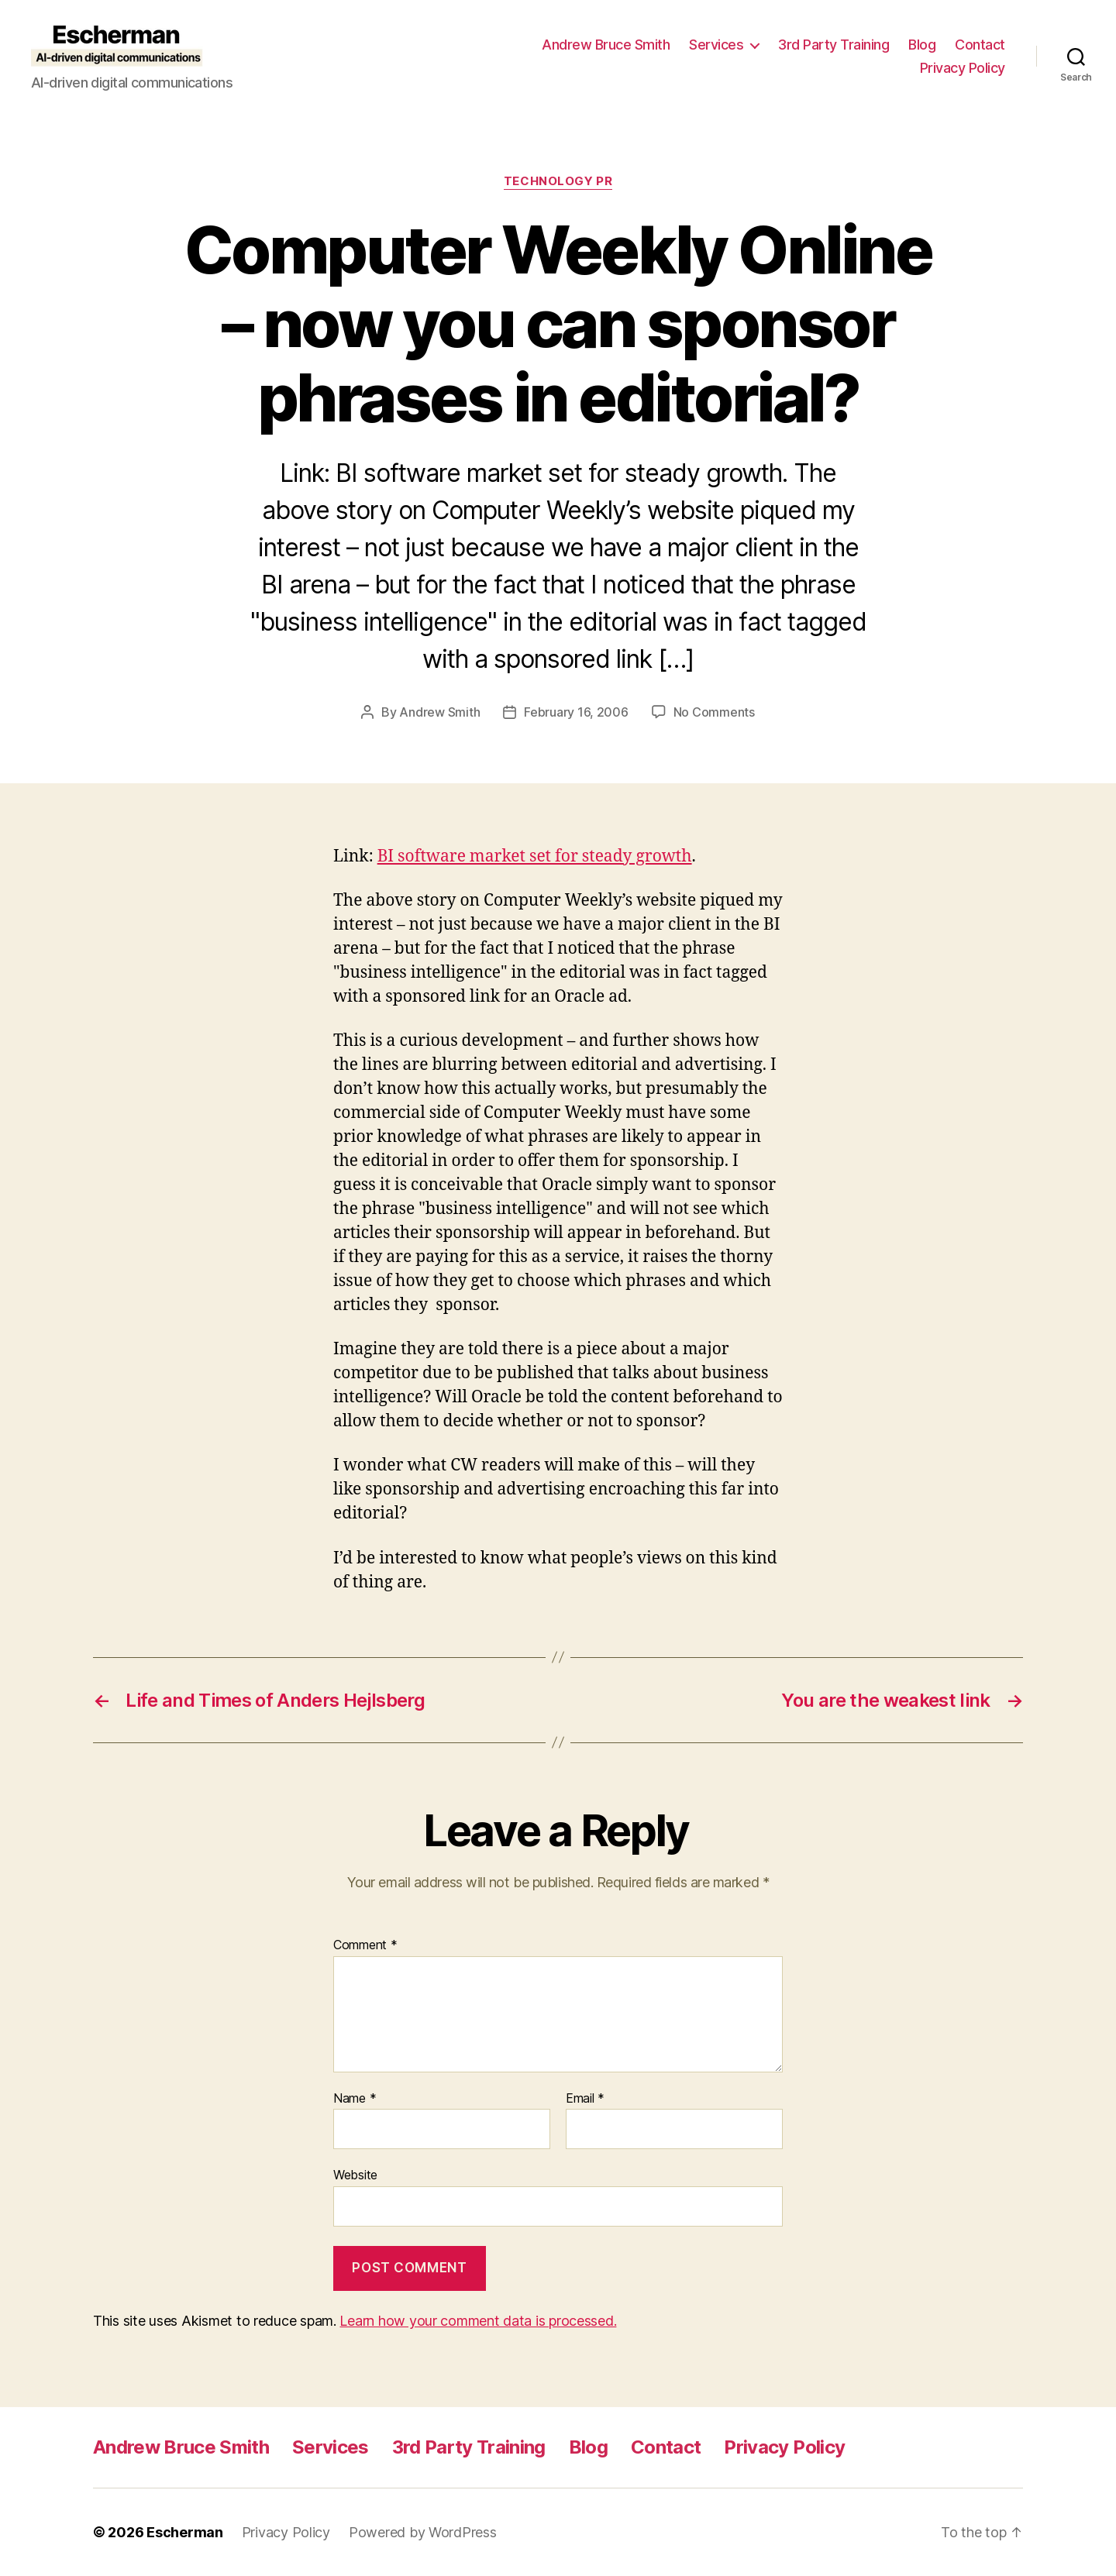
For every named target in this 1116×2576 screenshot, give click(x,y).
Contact (980, 44)
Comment (365, 1945)
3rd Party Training (833, 44)
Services (716, 44)
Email (585, 2099)
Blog (921, 44)
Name (354, 2099)
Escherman (184, 2532)
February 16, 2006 (576, 712)
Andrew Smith (439, 712)
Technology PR (558, 181)
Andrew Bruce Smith (606, 44)
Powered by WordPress (423, 2532)
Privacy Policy (962, 68)
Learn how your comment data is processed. (477, 2321)
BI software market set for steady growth (534, 856)
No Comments (714, 712)
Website (355, 2174)
